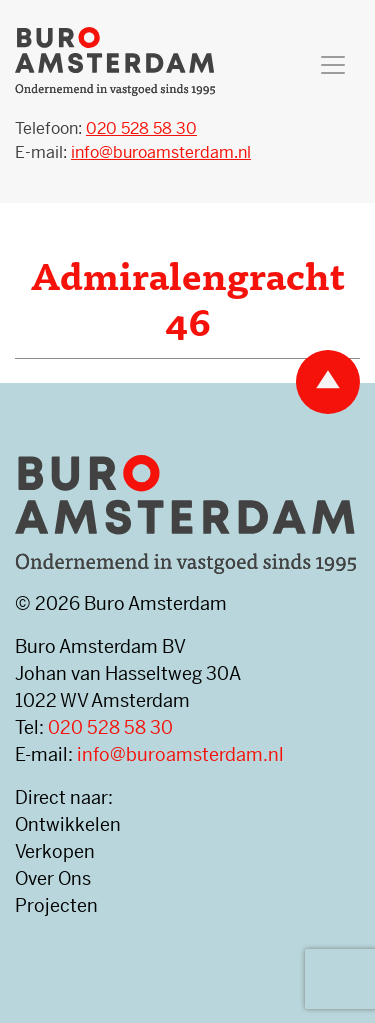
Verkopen (55, 851)
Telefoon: (106, 128)
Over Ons (53, 878)
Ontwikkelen (68, 824)
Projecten (56, 905)
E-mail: (133, 152)
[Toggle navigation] (333, 65)
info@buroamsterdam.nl (180, 754)
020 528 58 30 (110, 727)
